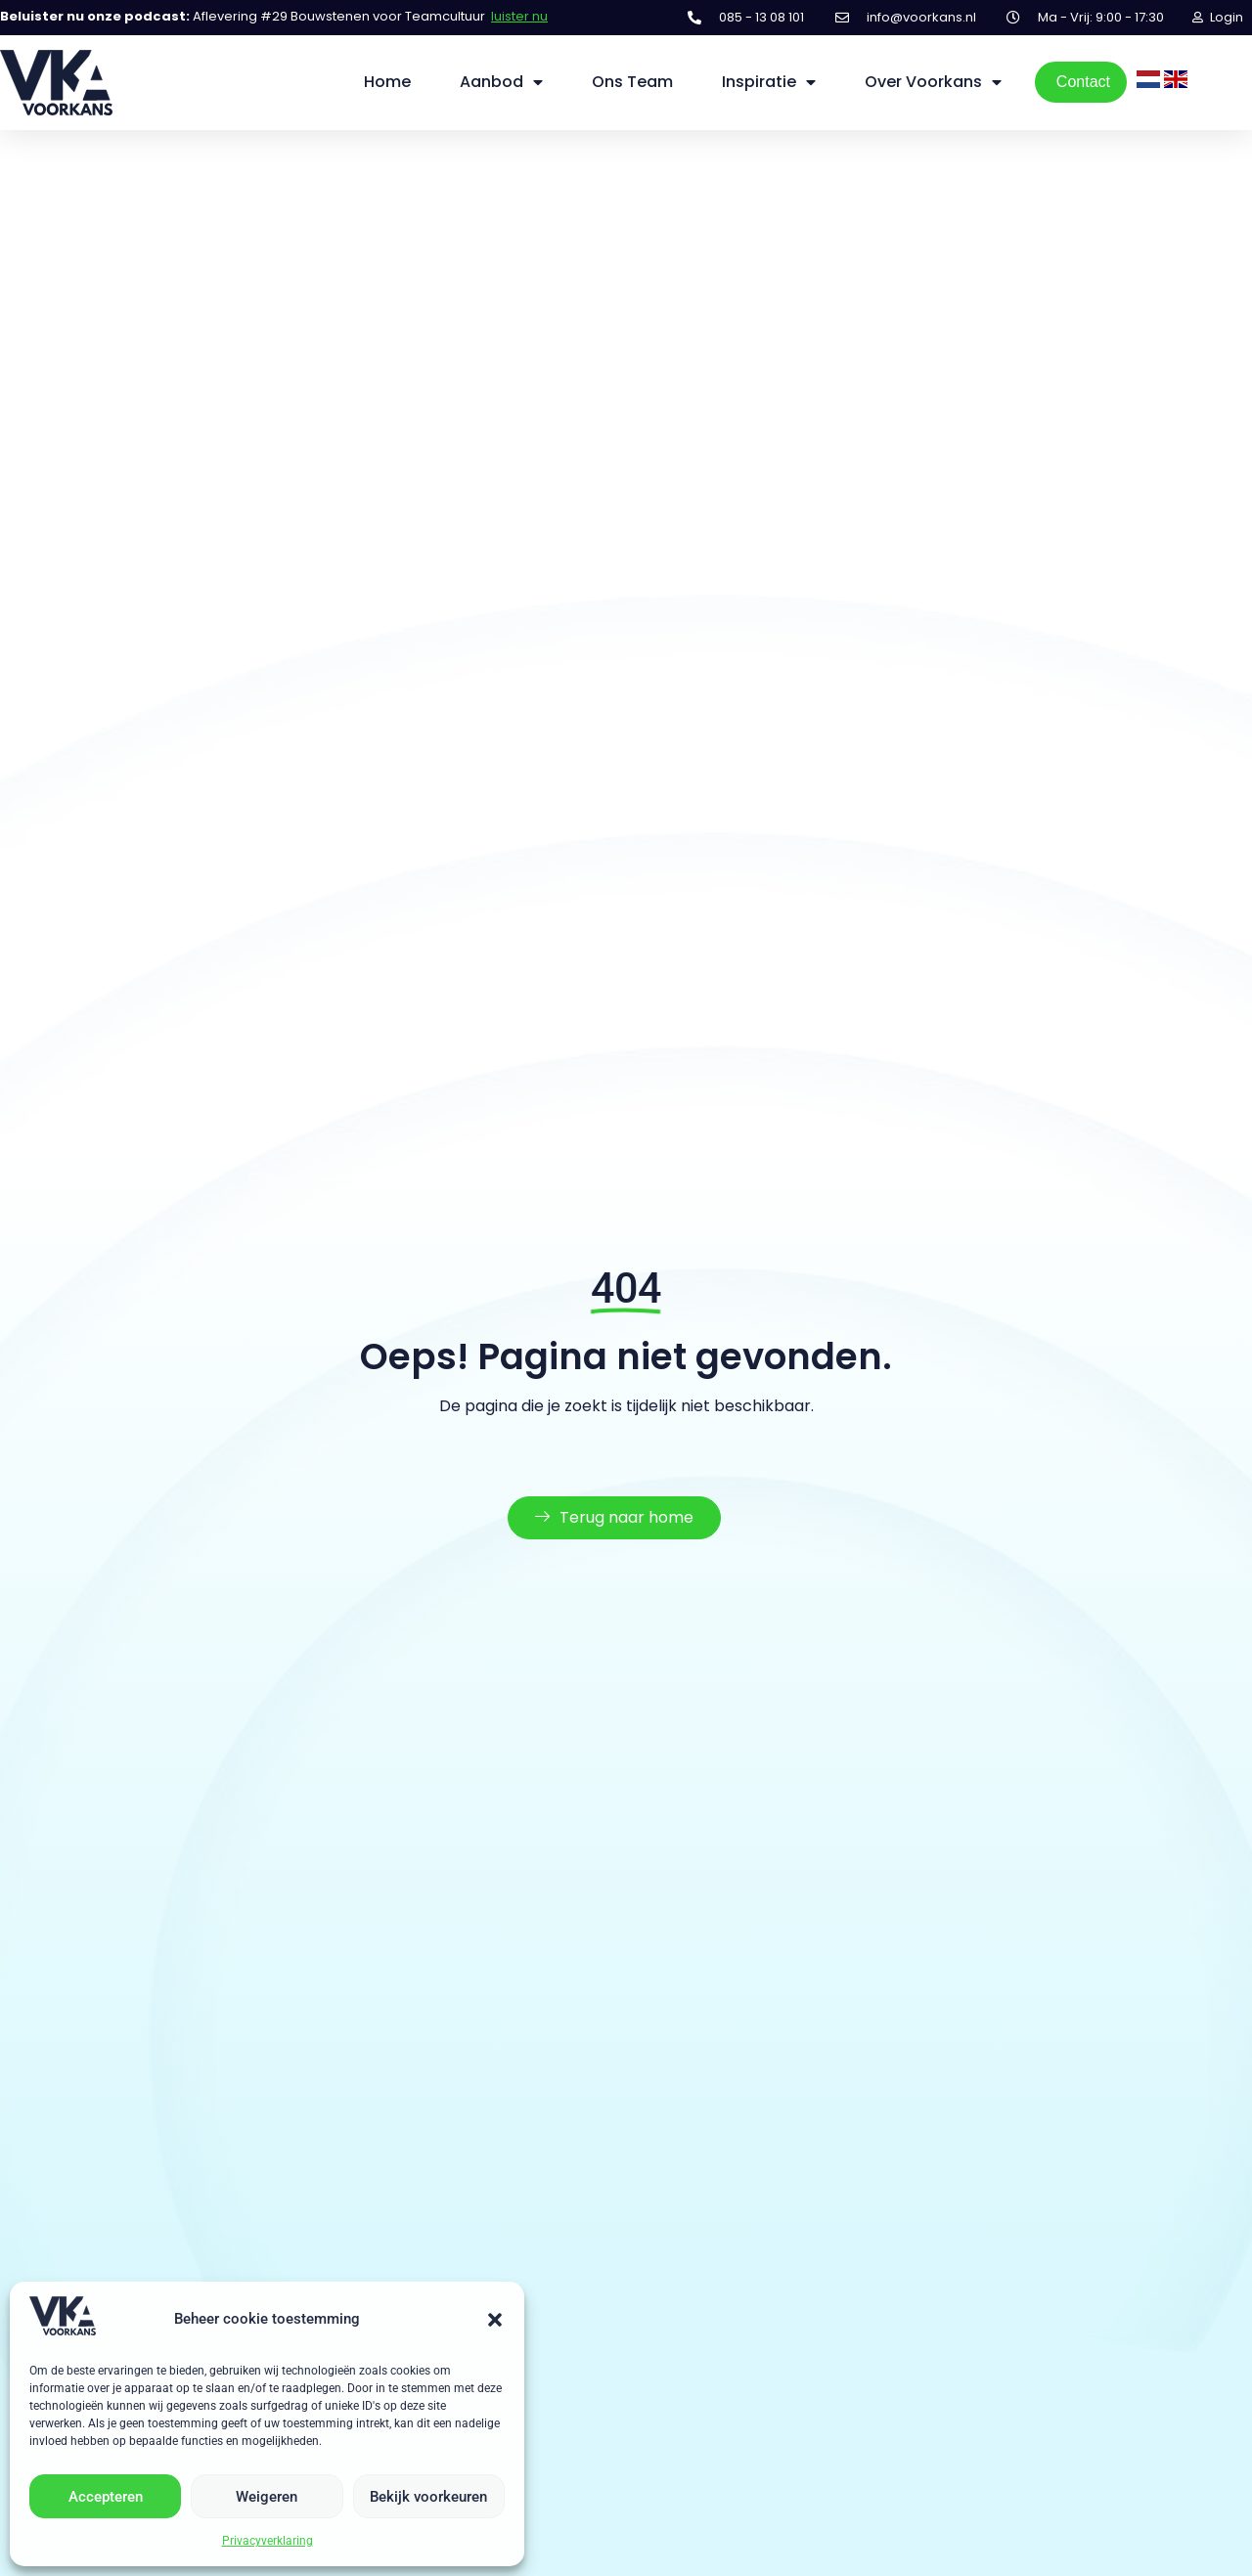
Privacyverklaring (267, 2541)
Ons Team (632, 81)
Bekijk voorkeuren (428, 2497)
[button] (495, 2320)
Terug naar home (614, 1534)
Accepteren (105, 2497)
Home (387, 81)
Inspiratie (769, 82)
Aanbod (501, 82)
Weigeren (266, 2497)
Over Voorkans (933, 82)
